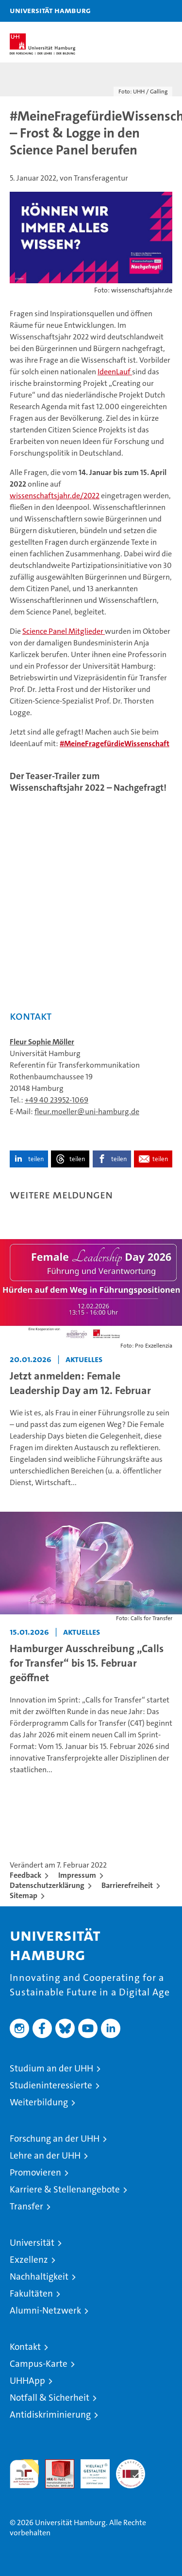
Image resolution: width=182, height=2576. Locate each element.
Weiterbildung (39, 2102)
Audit (54, 2464)
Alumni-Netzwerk (45, 2310)
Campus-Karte (38, 2364)
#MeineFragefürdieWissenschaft (114, 743)
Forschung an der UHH (54, 2138)
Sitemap (23, 1895)
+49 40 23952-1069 (56, 1100)
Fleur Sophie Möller (42, 1042)
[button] (144, 11)
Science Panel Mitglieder (63, 631)
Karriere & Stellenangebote (65, 2189)
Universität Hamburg (50, 10)
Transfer (26, 2206)
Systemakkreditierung (130, 2464)
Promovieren (35, 2172)
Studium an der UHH (51, 2068)
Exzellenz (29, 2260)
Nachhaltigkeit (39, 2276)
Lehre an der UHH (45, 2155)
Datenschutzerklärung (47, 1885)
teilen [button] (36, 1159)
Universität (32, 2243)
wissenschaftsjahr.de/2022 (54, 496)
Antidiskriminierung (50, 2414)
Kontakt (25, 2347)
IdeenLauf (115, 372)
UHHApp (27, 2381)
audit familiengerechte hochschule (24, 2473)
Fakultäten (31, 2293)
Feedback (25, 1875)
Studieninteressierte (51, 2085)
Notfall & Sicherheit (49, 2398)
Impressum (77, 1875)
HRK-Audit (90, 2469)
